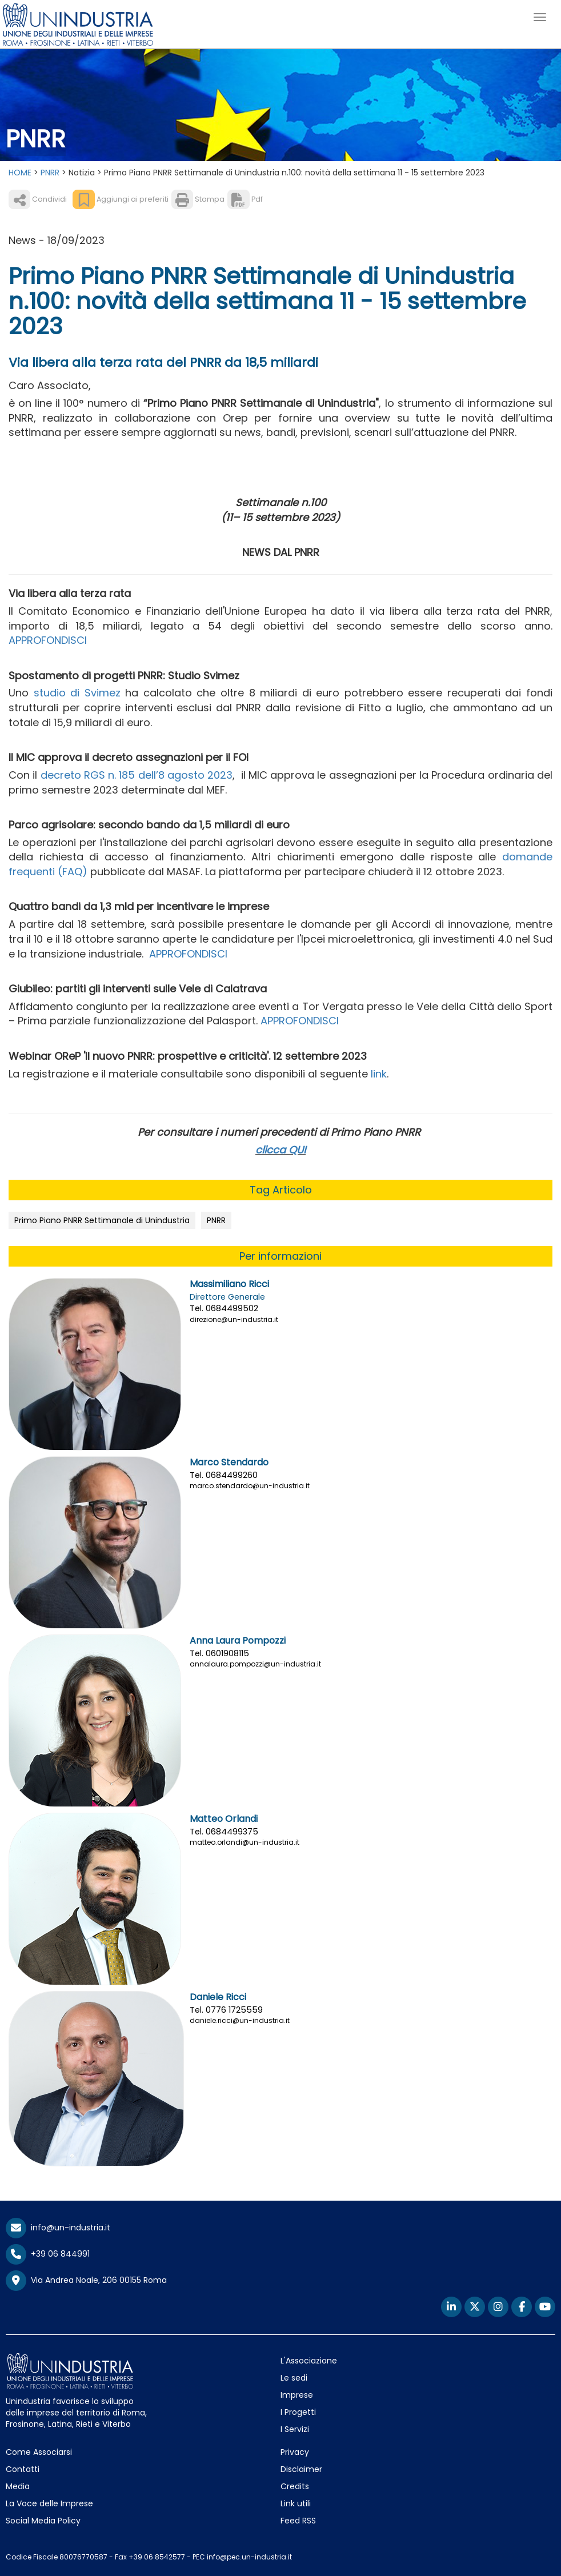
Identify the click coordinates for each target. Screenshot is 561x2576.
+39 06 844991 (48, 2253)
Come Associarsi (39, 2452)
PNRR (50, 172)
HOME (20, 172)
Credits (294, 2486)
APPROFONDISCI (48, 640)
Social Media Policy (43, 2520)
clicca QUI (280, 1150)
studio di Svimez (77, 693)
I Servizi (294, 2429)
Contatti (22, 2469)
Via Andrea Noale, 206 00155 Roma (86, 2280)
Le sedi (293, 2377)
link (379, 1074)
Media (18, 2486)
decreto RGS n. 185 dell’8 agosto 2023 (137, 775)
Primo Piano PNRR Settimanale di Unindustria (102, 1220)
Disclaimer (301, 2469)
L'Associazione (308, 2360)
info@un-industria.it (58, 2227)
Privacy (294, 2452)
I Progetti (298, 2412)
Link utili (295, 2503)
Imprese (296, 2395)
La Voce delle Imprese (49, 2503)
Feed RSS (298, 2520)
